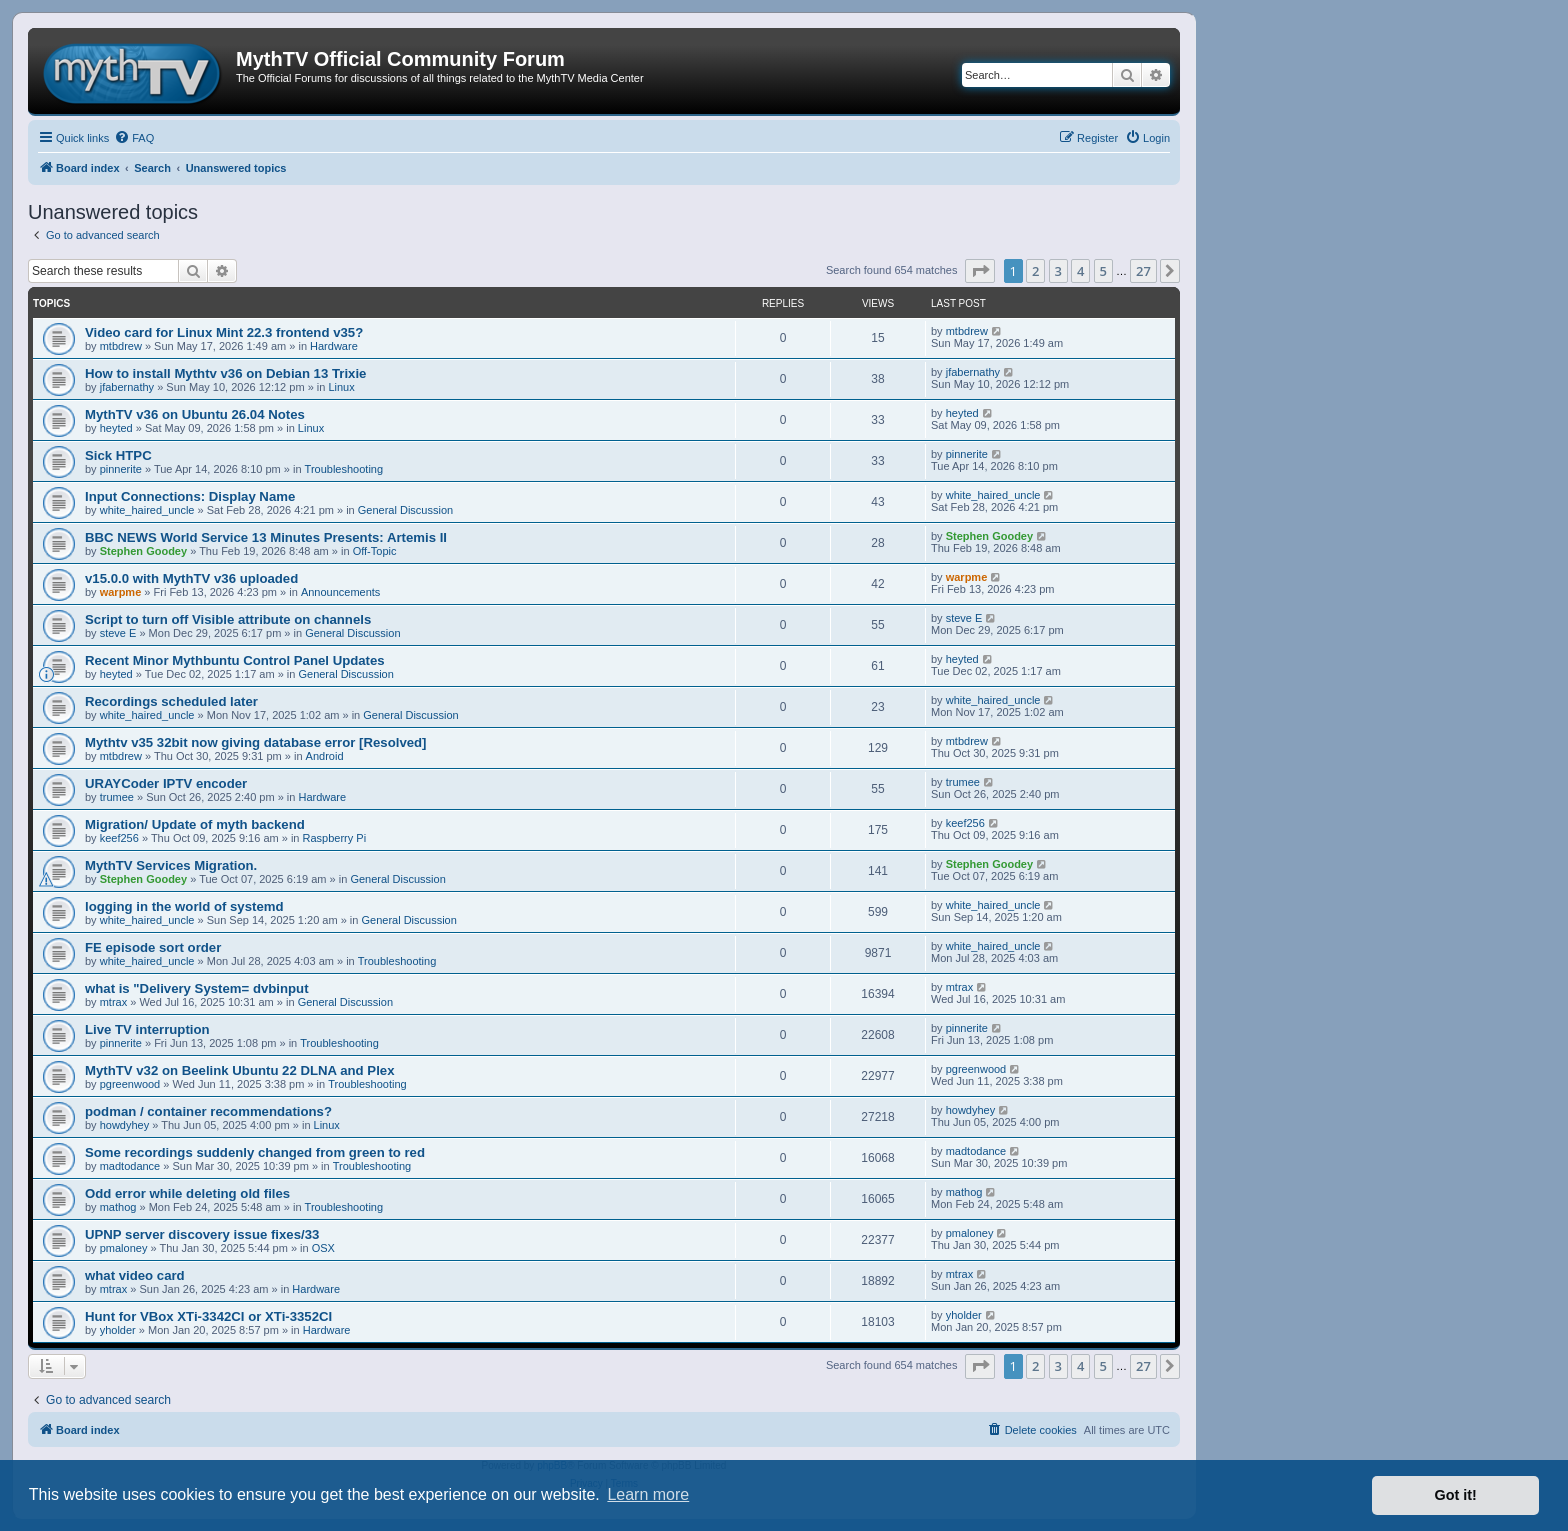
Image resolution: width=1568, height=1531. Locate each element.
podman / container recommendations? (208, 1111)
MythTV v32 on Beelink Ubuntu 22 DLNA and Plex (239, 1070)
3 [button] (1058, 271)
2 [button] (1035, 271)
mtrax (114, 1002)
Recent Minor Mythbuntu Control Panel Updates (235, 660)
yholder (118, 1330)
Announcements (341, 592)
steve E (118, 633)
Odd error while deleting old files (187, 1193)
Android (325, 756)
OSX (323, 1248)
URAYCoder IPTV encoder (166, 783)
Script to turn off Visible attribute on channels (228, 619)
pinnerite (121, 469)
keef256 (119, 838)
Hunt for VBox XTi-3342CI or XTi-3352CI (208, 1316)
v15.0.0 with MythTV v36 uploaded (191, 578)
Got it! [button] (1456, 1495)
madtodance (130, 1166)
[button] (980, 271)
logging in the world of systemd (184, 906)
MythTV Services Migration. (171, 865)
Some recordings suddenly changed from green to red (255, 1152)
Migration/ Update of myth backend (195, 824)
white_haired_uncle (147, 510)
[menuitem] (134, 138)
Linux (341, 387)
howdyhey (125, 1125)
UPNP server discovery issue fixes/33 (202, 1234)
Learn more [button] (648, 1494)
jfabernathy (127, 387)
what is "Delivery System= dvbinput (197, 988)
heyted (116, 428)
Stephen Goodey (143, 551)
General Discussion (405, 510)
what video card (135, 1275)
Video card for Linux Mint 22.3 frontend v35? (224, 332)
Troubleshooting (344, 469)
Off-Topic (375, 551)
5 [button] (1103, 271)
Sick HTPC (118, 455)
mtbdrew (121, 346)
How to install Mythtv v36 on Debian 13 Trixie (225, 373)
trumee (117, 797)
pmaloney (124, 1248)
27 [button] (1143, 271)
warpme (121, 592)
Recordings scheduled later (171, 701)
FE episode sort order (153, 947)
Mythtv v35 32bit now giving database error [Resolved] (256, 742)
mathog (118, 1207)
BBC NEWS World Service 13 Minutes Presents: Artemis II (266, 537)
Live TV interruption (147, 1029)
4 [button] (1080, 271)
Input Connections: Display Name (190, 496)
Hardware (334, 346)
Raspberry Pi (335, 838)
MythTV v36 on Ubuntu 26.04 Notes (195, 414)
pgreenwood (130, 1084)
